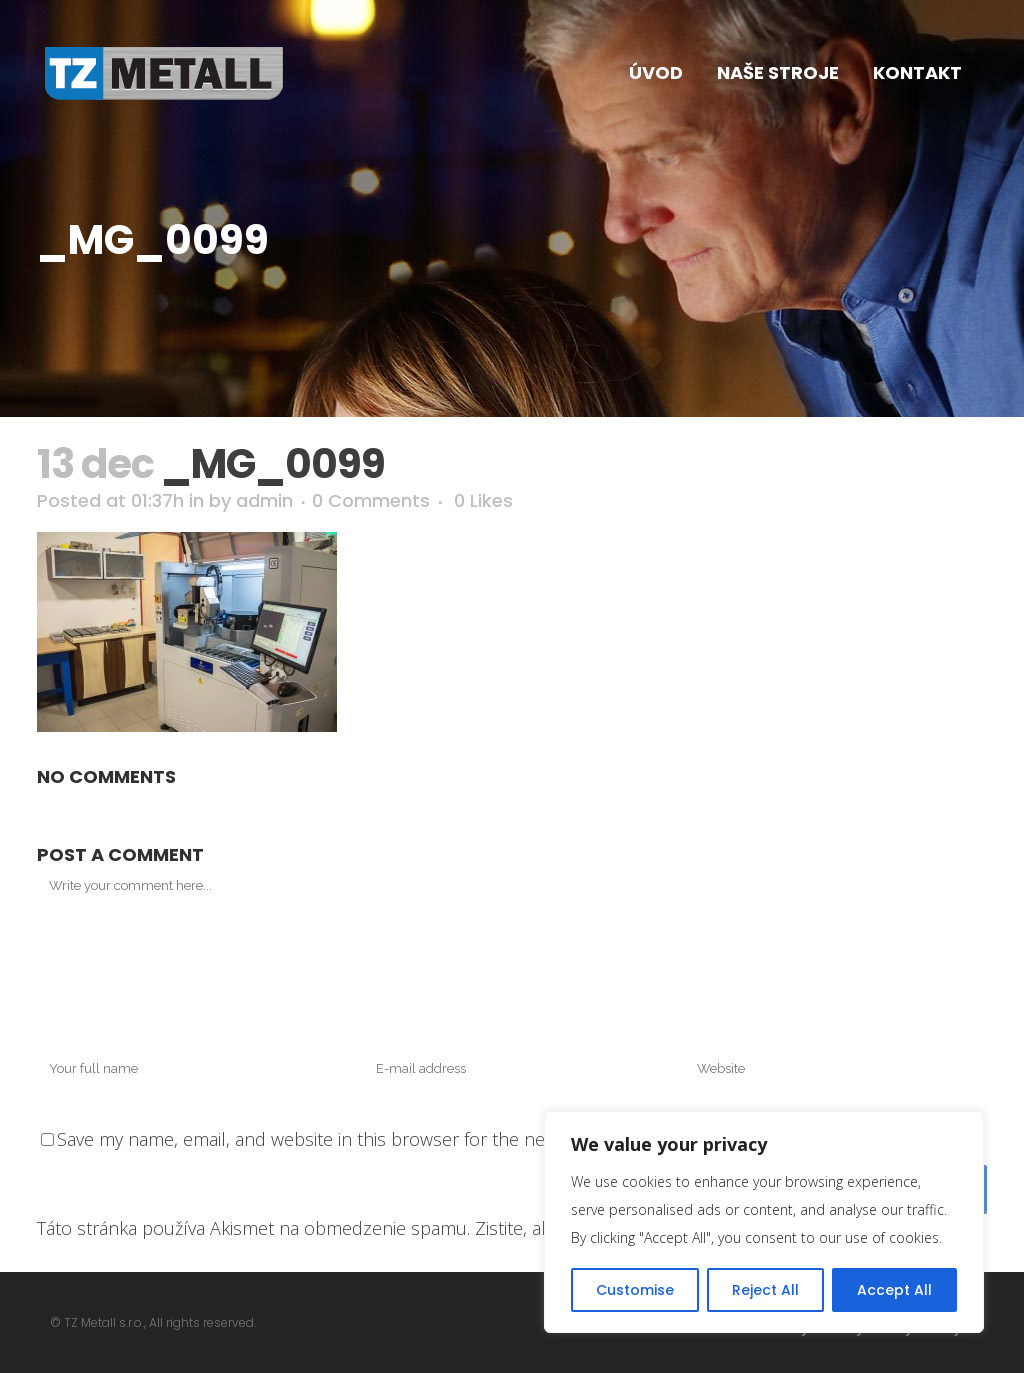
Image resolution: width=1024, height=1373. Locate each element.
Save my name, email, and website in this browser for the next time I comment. (377, 1139)
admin (264, 500)
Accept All (894, 1290)
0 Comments (371, 500)
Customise (635, 1290)
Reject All (765, 1290)
